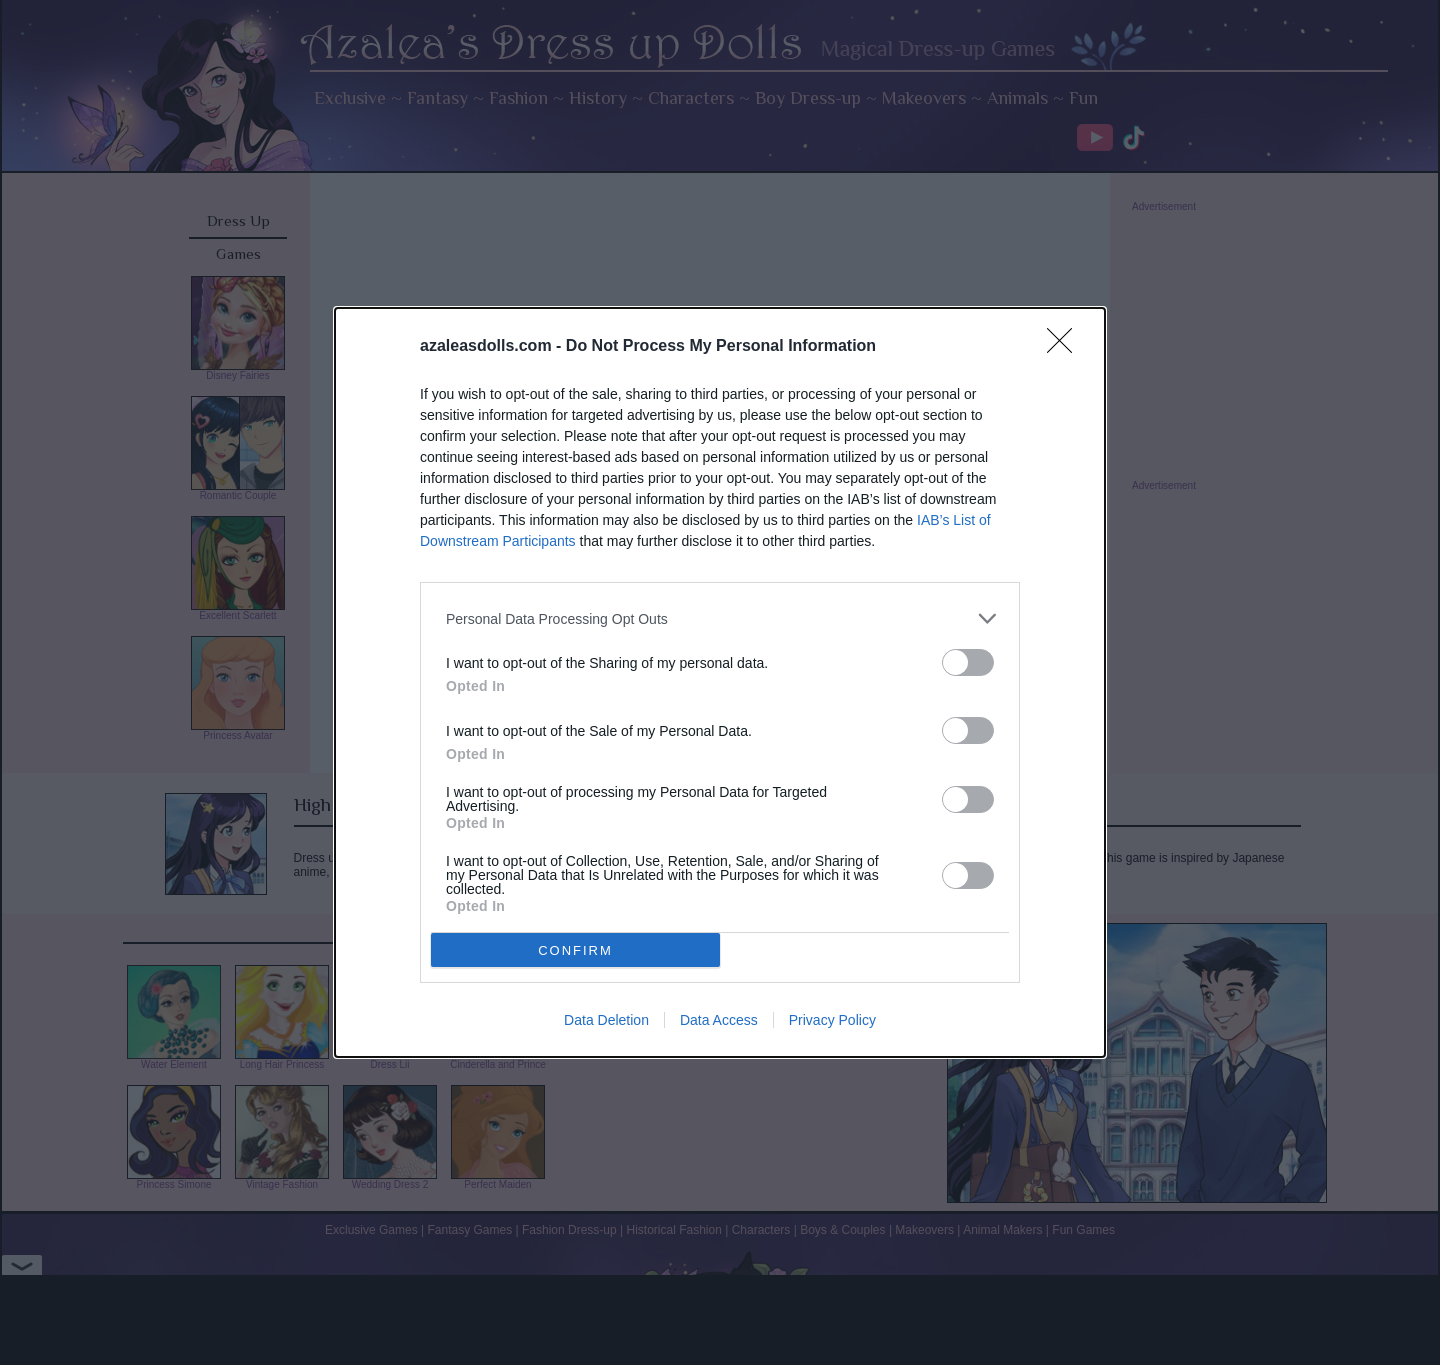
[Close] (1066, 347)
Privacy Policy (832, 1020)
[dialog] (720, 682)
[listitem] (720, 618)
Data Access (719, 1020)
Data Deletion (606, 1020)
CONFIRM (575, 950)
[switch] (968, 662)
